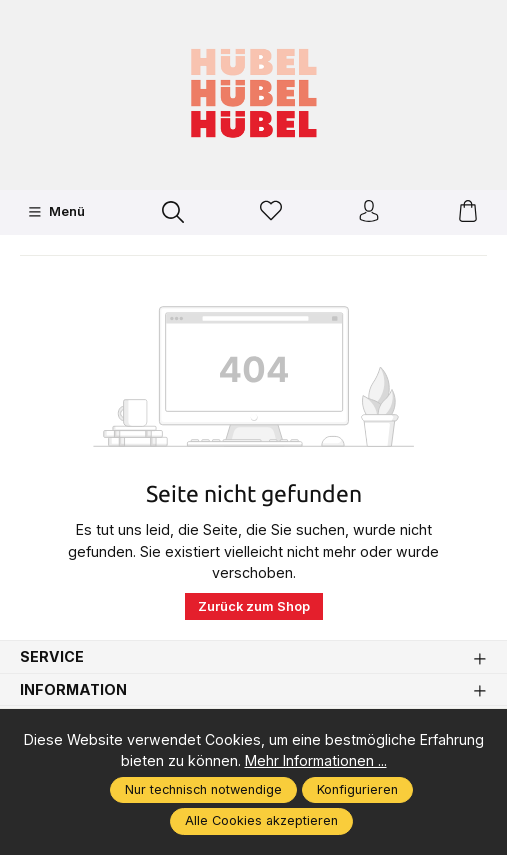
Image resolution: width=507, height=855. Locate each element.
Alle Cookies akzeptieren (261, 820)
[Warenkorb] (468, 212)
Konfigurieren (357, 789)
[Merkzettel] (271, 212)
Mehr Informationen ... (316, 760)
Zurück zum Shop (254, 606)
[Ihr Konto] (369, 212)
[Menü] (56, 212)
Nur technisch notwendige (203, 789)
